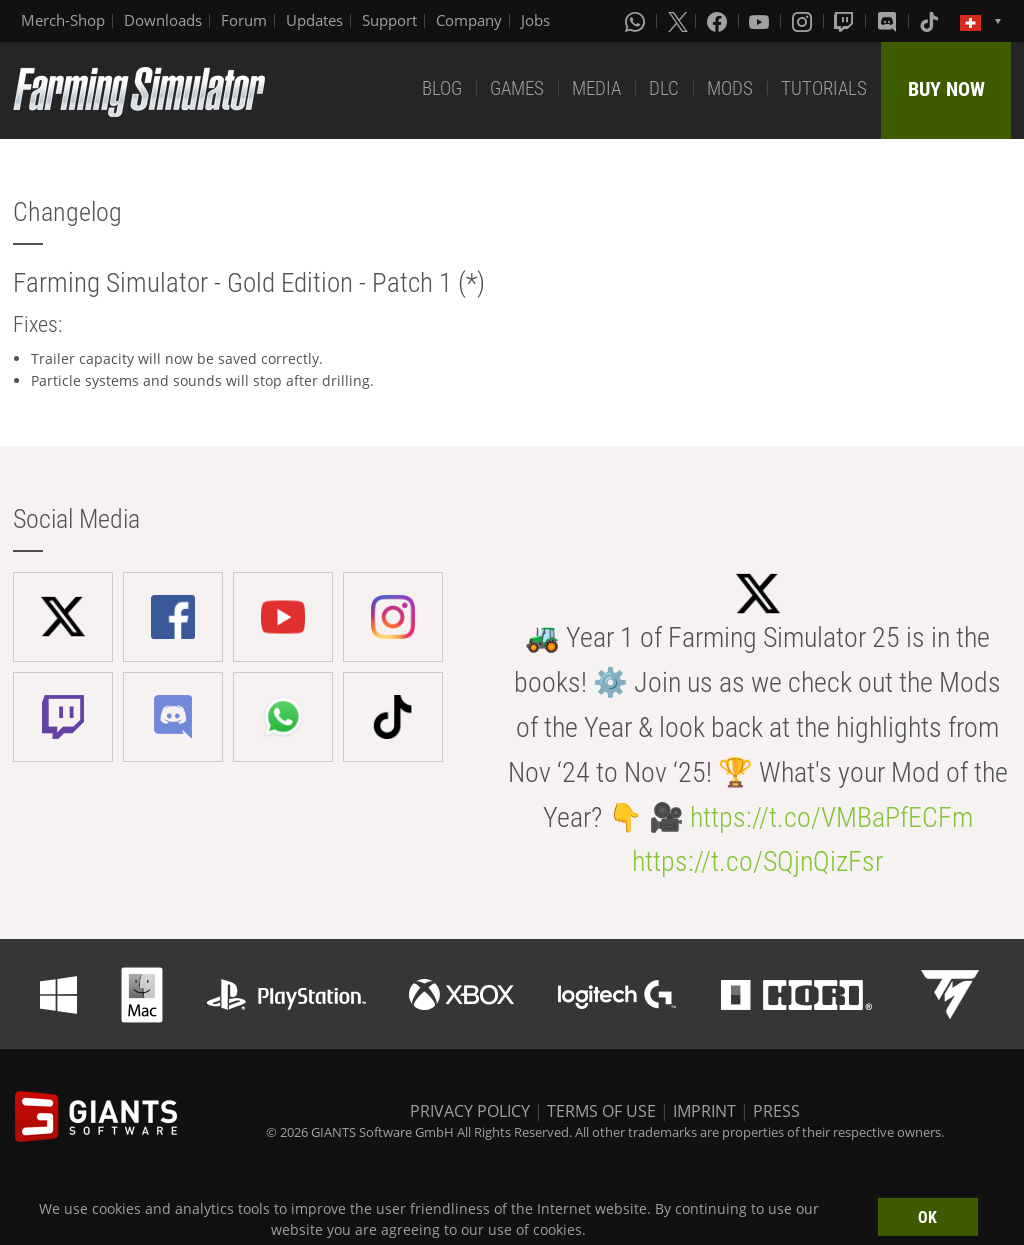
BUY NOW (946, 89)
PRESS (776, 1111)
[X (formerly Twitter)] (678, 21)
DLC (664, 88)
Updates (314, 20)
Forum (244, 20)
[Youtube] (761, 21)
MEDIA (596, 88)
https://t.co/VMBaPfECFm (831, 817)
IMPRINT (704, 1111)
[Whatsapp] (637, 21)
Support (389, 20)
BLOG (442, 88)
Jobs (535, 20)
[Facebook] (719, 21)
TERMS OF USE (601, 1111)
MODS (730, 88)
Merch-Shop (63, 20)
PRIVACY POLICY (470, 1111)
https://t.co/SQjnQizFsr (757, 861)
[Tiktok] (931, 21)
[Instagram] (804, 21)
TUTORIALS (824, 88)
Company (469, 20)
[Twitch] (846, 21)
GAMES (517, 88)
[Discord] (889, 21)
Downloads (163, 20)
